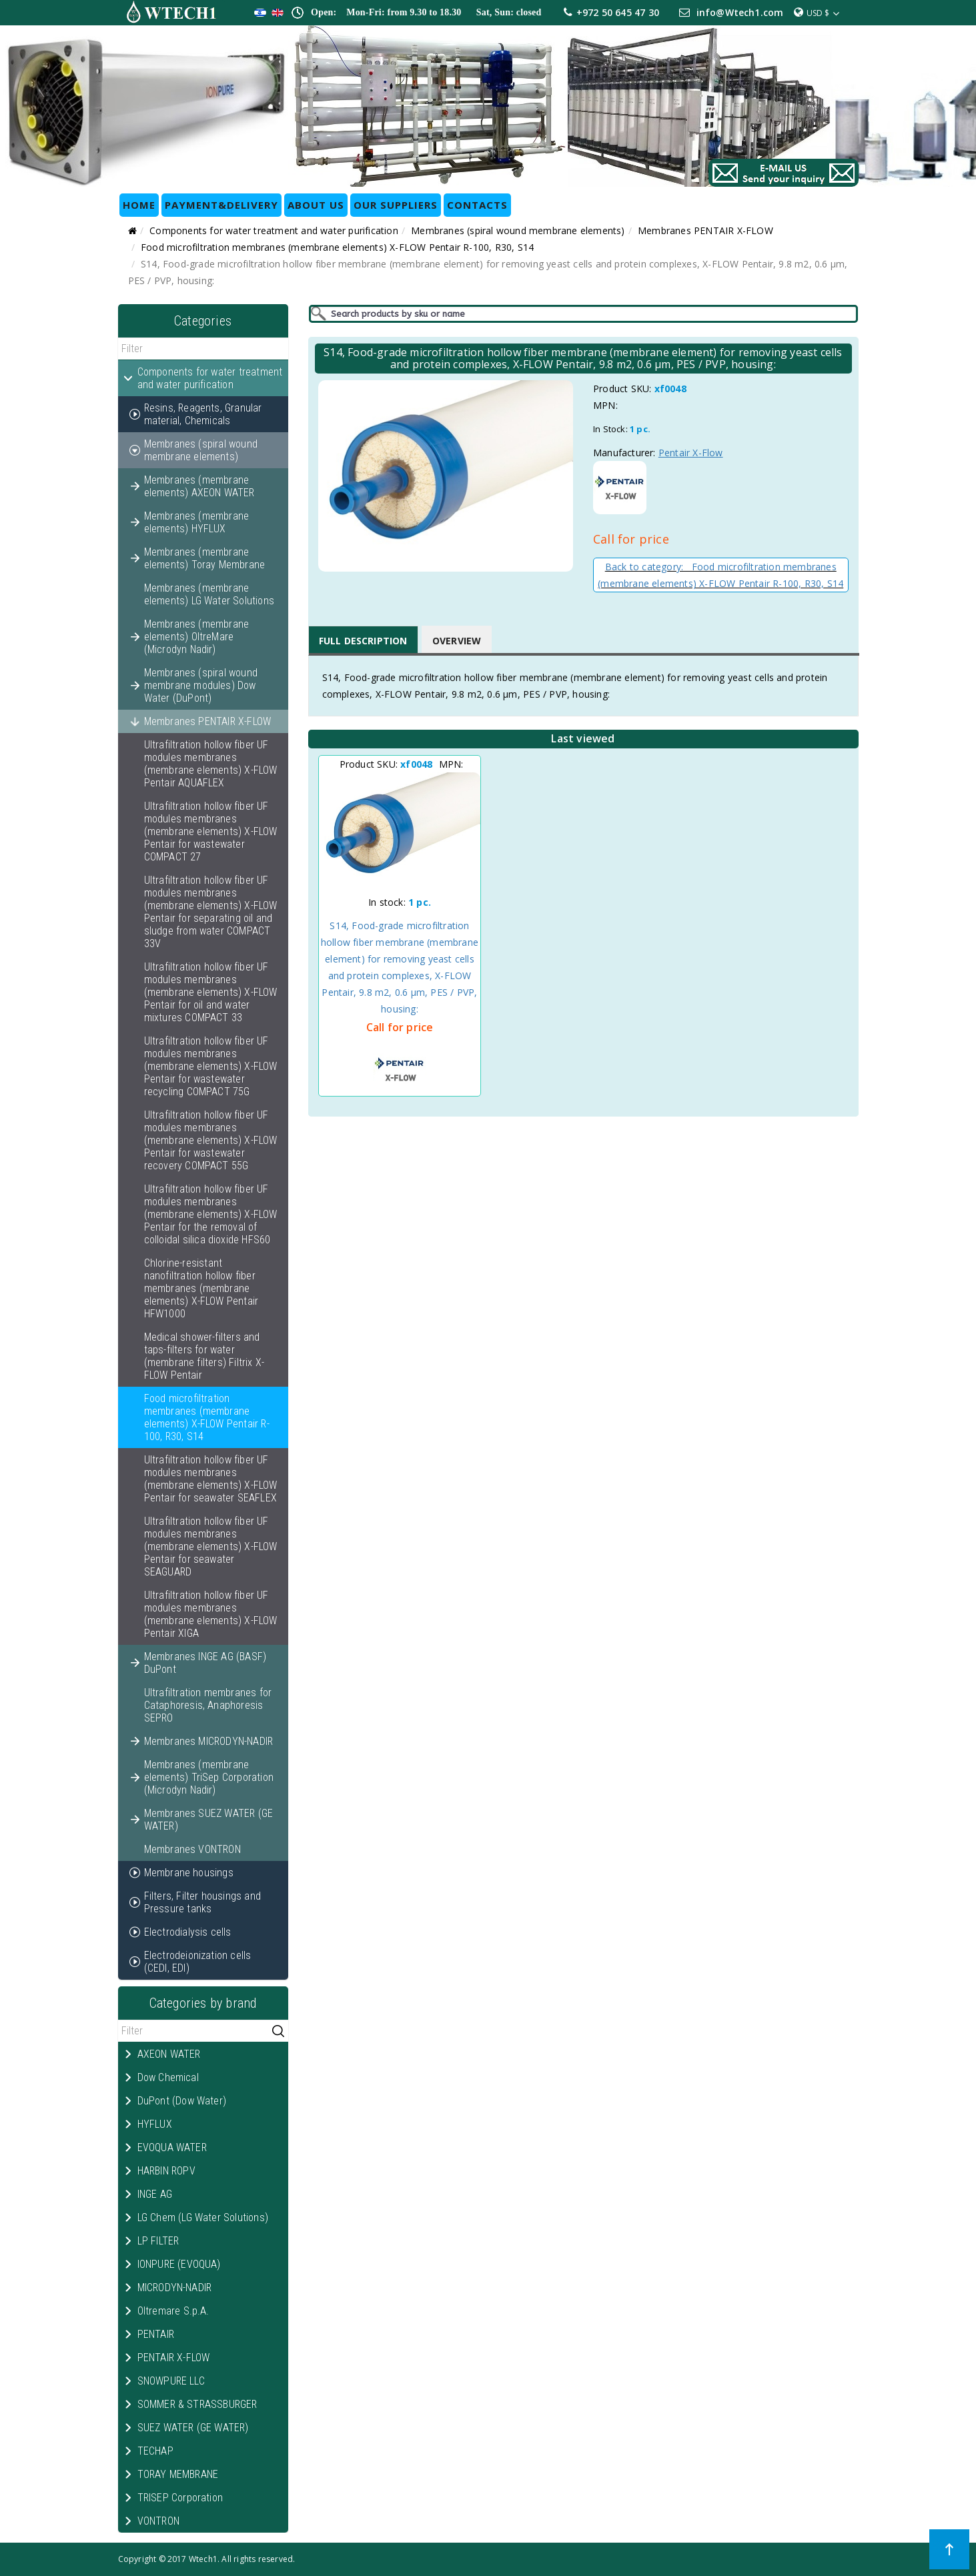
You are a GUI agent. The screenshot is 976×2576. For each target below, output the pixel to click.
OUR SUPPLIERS (396, 204)
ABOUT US (316, 204)
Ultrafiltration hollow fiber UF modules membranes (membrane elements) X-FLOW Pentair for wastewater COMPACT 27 (211, 831)
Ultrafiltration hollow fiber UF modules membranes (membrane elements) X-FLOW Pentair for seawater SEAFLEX (211, 1478)
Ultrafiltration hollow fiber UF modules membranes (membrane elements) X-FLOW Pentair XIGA (211, 1614)
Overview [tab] (457, 640)
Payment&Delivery (221, 204)
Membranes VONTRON (192, 1849)
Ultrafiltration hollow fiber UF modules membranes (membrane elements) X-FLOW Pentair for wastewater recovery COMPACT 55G (211, 1140)
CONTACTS (477, 204)
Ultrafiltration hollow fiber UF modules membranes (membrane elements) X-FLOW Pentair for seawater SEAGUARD (211, 1546)
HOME (139, 204)
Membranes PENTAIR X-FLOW (705, 230)
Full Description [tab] (363, 640)
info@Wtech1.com (740, 12)
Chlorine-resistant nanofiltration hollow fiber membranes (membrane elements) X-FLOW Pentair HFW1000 (201, 1288)
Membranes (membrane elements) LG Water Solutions (209, 594)
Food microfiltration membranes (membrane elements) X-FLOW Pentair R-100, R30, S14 (337, 247)
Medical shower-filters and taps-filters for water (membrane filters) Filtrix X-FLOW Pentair (204, 1356)
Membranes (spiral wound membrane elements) (517, 230)
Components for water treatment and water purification (273, 230)
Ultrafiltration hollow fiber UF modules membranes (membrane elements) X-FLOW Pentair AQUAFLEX (211, 763)
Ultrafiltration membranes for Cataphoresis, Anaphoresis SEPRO (208, 1705)
